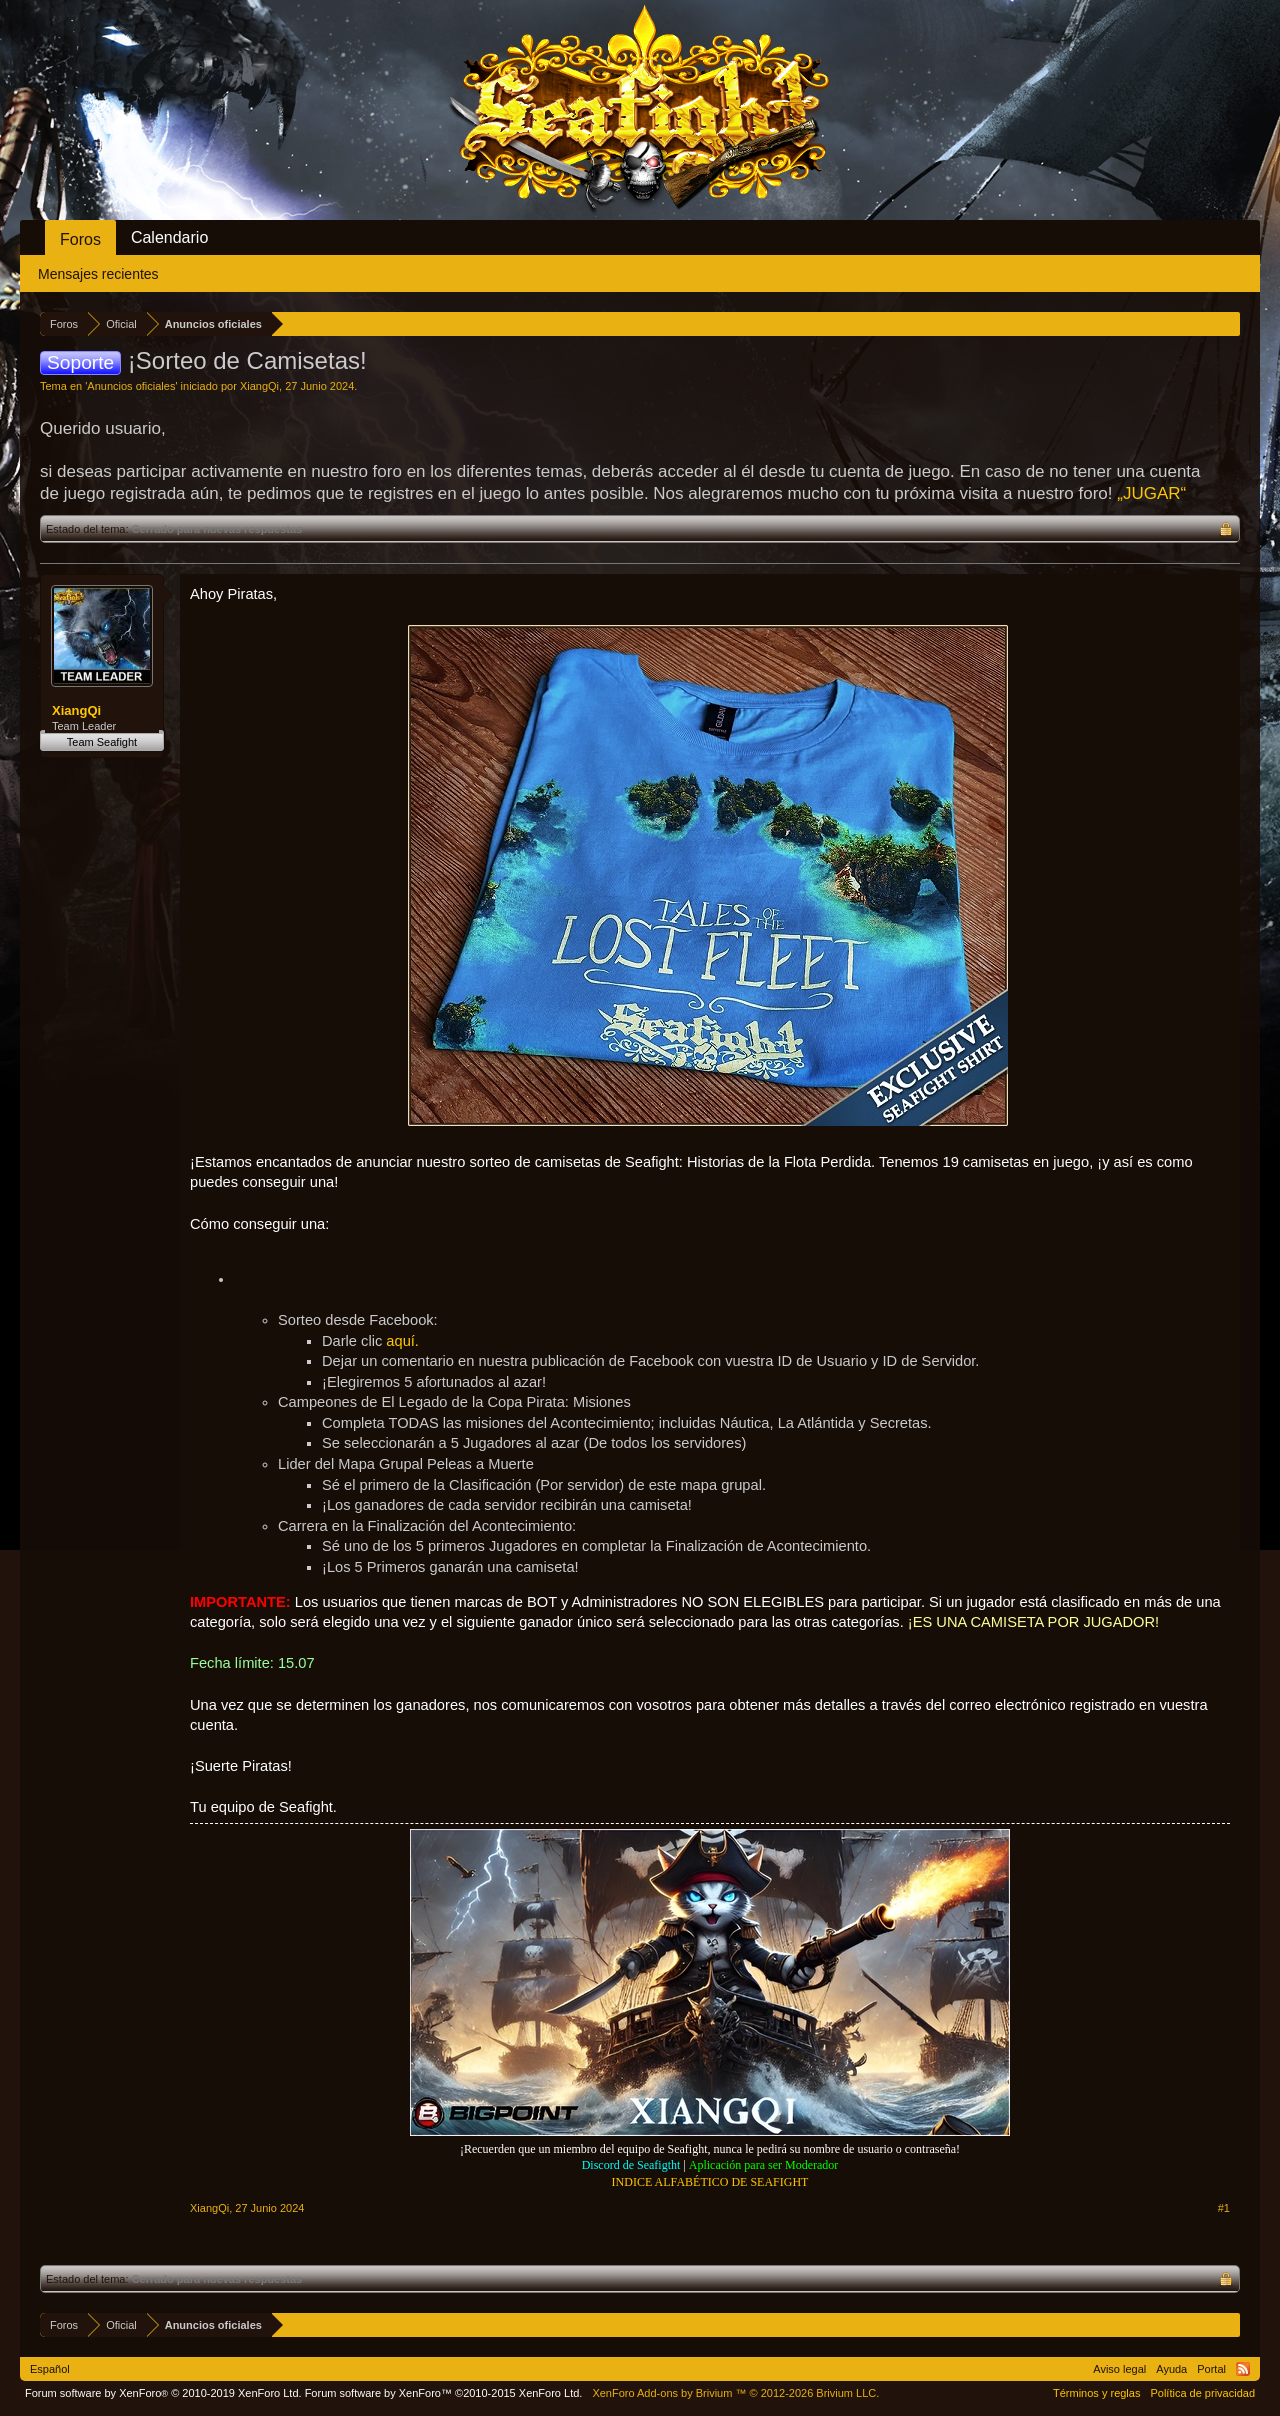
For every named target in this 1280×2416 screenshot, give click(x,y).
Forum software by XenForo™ (444, 2393)
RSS (1243, 2369)
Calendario (169, 237)
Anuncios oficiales (131, 386)
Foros (80, 239)
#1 (1224, 2208)
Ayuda (1171, 2369)
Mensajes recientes (98, 274)
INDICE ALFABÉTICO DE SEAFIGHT (710, 2182)
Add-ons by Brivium (735, 2393)
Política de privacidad (1202, 2393)
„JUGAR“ (1151, 493)
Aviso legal (1119, 2369)
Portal (1211, 2369)
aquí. (402, 1341)
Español (50, 2369)
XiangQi (259, 386)
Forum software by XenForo (163, 2393)
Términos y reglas (1096, 2393)
